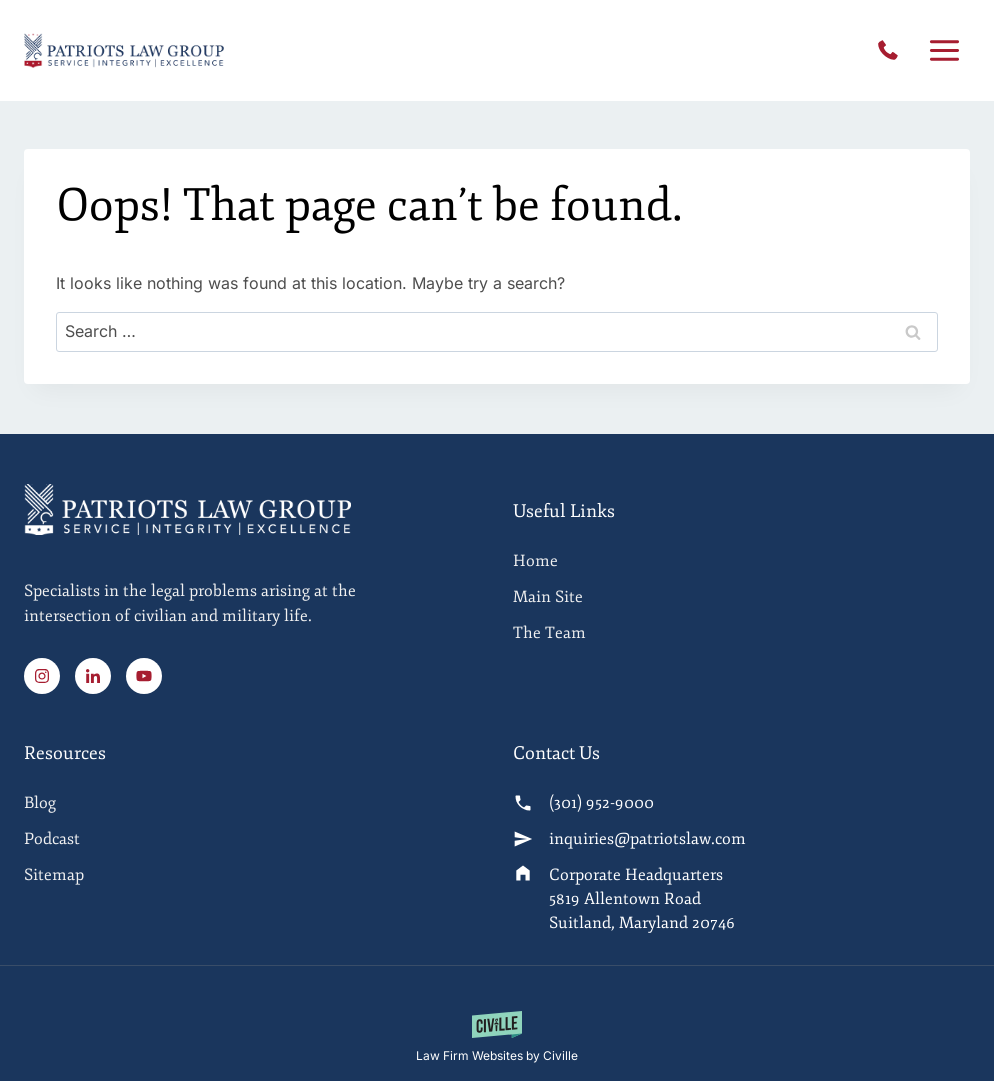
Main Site (548, 597)
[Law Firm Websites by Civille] (497, 1038)
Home (535, 561)
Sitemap (54, 875)
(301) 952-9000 (893, 51)
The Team (549, 633)
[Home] (252, 589)
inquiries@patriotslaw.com (647, 839)
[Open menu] (944, 51)
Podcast (52, 839)
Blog (40, 803)
